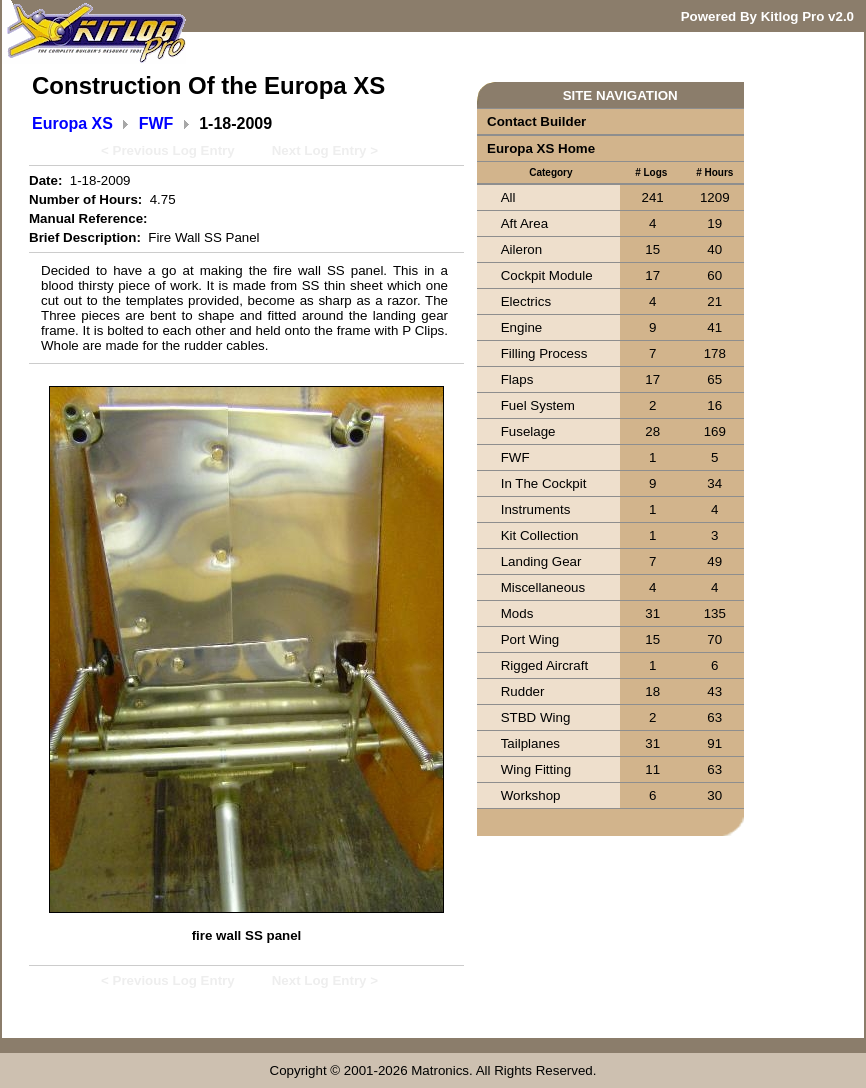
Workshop (531, 795)
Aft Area (524, 223)
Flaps (517, 379)
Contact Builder (536, 121)
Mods (517, 613)
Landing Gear (541, 561)
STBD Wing (536, 717)
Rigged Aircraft (544, 665)
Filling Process (544, 353)
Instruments (536, 509)
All (508, 197)
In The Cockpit (544, 483)
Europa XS (72, 123)
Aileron (522, 249)
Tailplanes (530, 743)
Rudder (523, 691)
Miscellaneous (543, 587)
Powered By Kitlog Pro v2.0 (767, 16)
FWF (156, 123)
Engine (522, 327)
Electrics (526, 301)
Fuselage (528, 431)
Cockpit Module (547, 275)
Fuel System (538, 405)
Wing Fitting (536, 769)
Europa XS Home (541, 148)
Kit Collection (540, 535)
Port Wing (530, 639)
